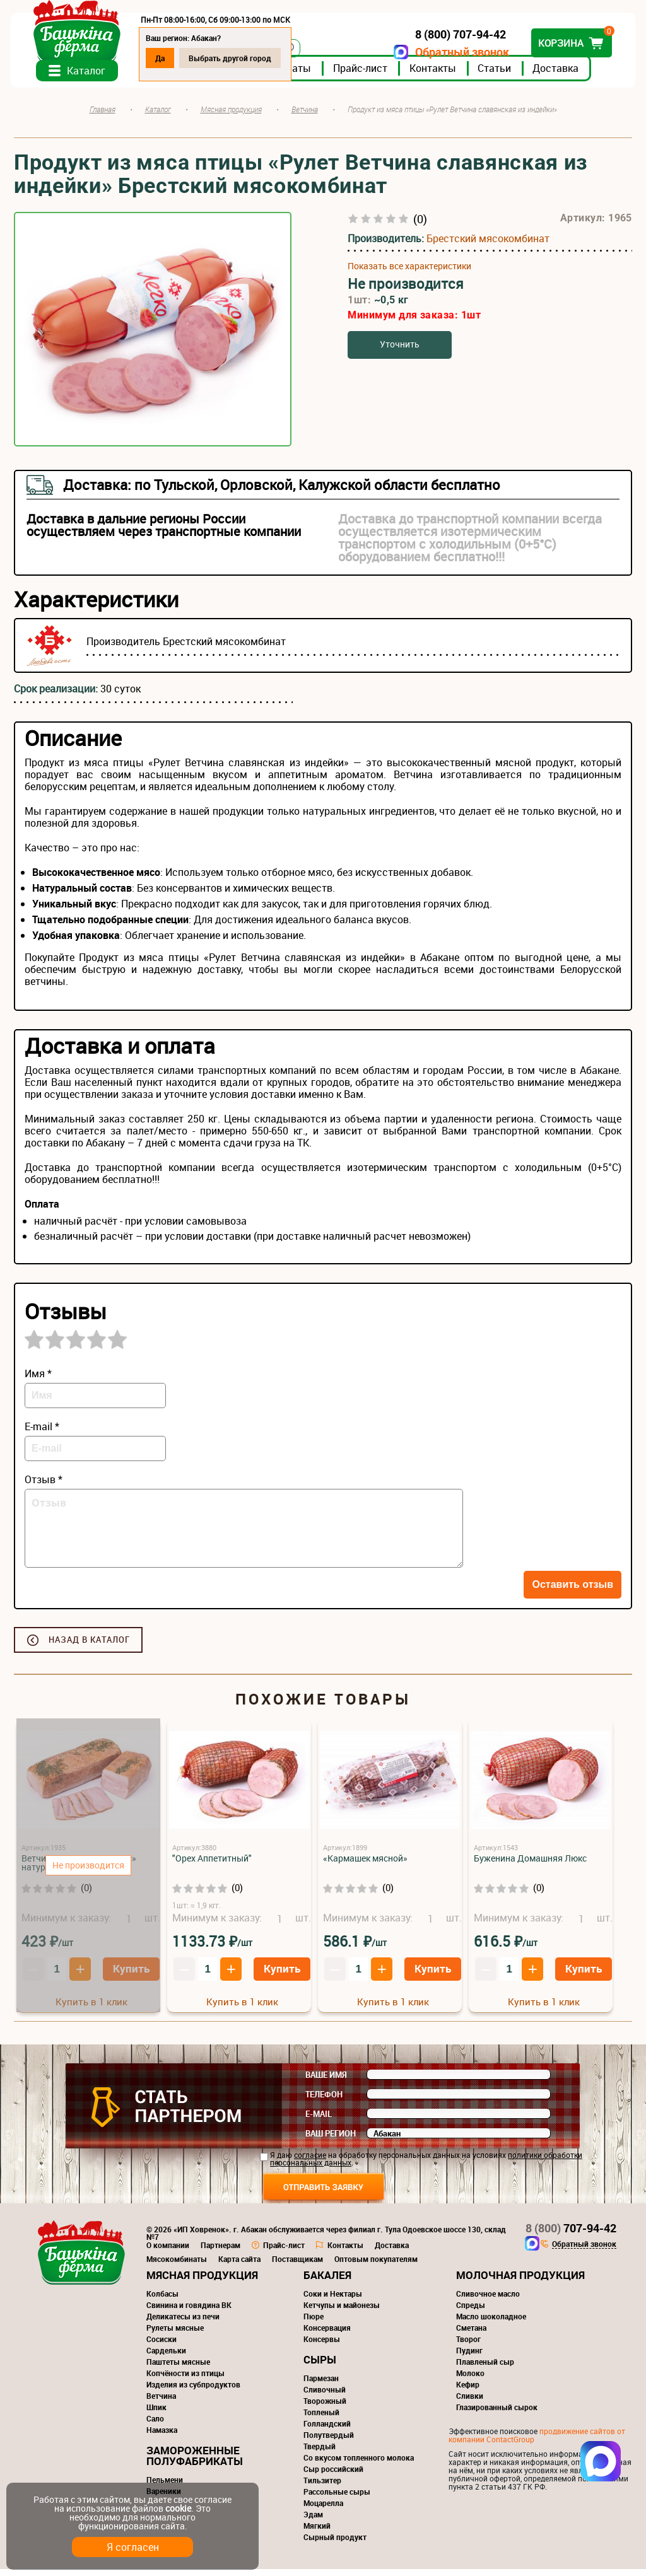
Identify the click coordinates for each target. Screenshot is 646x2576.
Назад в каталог (89, 1646)
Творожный (324, 2408)
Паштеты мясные (178, 2368)
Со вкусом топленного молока (358, 2464)
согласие (310, 2162)
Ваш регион (330, 2140)
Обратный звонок (459, 52)
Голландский (327, 2430)
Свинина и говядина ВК (189, 2312)
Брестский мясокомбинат (487, 245)
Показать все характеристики (409, 273)
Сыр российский (333, 2476)
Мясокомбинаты (176, 2266)
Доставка (559, 75)
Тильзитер (322, 2487)
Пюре (313, 2323)
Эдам (313, 2521)
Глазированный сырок (496, 2414)
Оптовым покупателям (376, 2266)
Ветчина (161, 2403)
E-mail (318, 2120)
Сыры (319, 2366)
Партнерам (220, 2252)
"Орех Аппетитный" (212, 1865)
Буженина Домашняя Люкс (530, 1865)
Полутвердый (328, 2442)
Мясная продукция (202, 2282)
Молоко (470, 2380)
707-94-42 (571, 2235)
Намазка (161, 2437)
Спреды (470, 2312)
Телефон (324, 2101)
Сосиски (161, 2346)
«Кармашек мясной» (365, 1865)
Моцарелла (323, 2510)
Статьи (497, 75)
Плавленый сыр (485, 2368)
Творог (468, 2346)
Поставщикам (297, 2266)
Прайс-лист (363, 75)
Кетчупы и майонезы (341, 2312)
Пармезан (321, 2385)
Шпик (156, 2414)
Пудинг (469, 2357)
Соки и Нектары (332, 2300)
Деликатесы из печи (183, 2323)
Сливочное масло (488, 2300)
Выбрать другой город (233, 58)
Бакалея (327, 2282)
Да (163, 58)
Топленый (321, 2419)
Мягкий (317, 2532)
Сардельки (166, 2357)
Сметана (471, 2334)
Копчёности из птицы (185, 2380)
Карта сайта (239, 2266)
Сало (155, 2425)
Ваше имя (326, 2081)
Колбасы (162, 2300)
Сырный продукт (335, 2544)
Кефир (467, 2391)
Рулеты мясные (175, 2334)
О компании (167, 2252)
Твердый (319, 2453)
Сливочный (324, 2396)
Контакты (436, 75)
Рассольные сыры (336, 2498)
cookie (178, 2508)
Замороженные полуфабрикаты (194, 2462)
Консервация (327, 2334)
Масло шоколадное (491, 2323)
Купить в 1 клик (242, 2008)
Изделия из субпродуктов (193, 2391)
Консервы (321, 2346)
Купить (282, 1975)
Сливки (469, 2403)
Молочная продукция (520, 2282)
